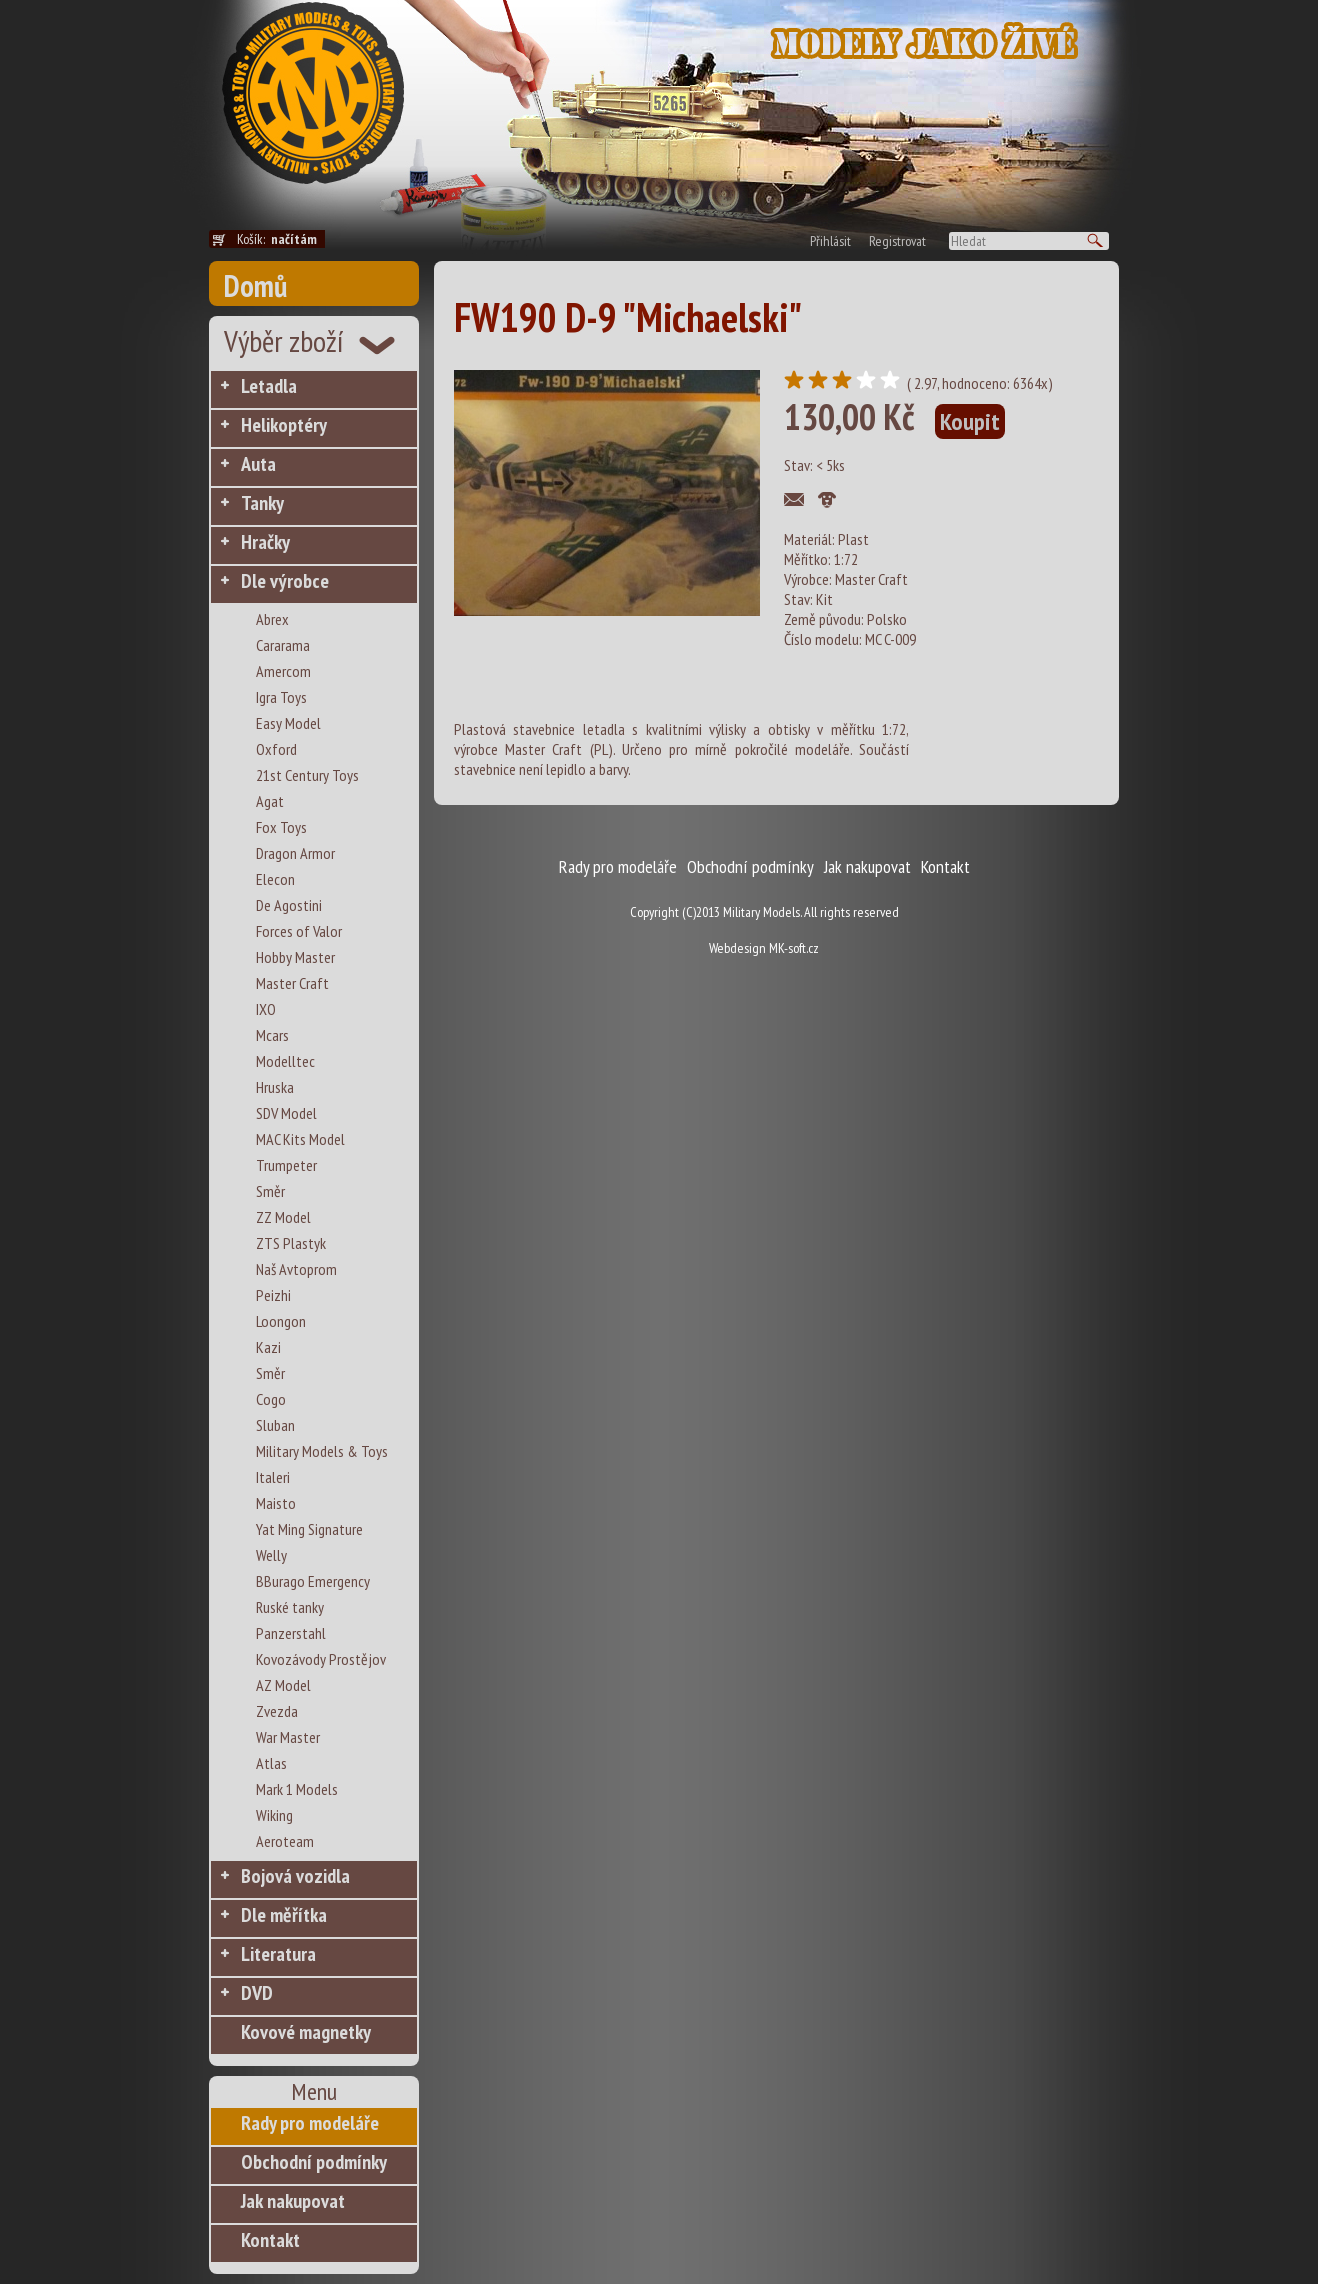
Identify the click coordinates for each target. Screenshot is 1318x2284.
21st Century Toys (307, 775)
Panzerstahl (291, 1633)
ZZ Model (283, 1217)
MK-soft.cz (794, 948)
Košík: (281, 239)
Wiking (274, 1815)
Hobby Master (295, 957)
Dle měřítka (284, 1915)
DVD (257, 1993)
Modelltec (285, 1061)
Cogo (271, 1399)
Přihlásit (830, 241)
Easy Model (288, 723)
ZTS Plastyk (291, 1243)
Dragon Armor (295, 853)
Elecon (275, 879)
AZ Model (283, 1685)
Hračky (265, 542)
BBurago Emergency (313, 1581)
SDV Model (286, 1113)
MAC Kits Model (300, 1139)
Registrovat (897, 241)
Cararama (283, 645)
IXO (266, 1009)
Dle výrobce (285, 581)
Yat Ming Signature (309, 1529)
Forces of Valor (299, 931)
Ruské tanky (290, 1607)
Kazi (268, 1347)
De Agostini (289, 905)
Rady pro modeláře (310, 2123)
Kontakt (270, 2240)
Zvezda (277, 1711)
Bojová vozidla (295, 1876)
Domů (255, 285)
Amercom (283, 671)
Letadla (269, 386)
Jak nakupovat (293, 2201)
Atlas (271, 1763)
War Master (288, 1737)
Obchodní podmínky (314, 2162)
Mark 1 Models (297, 1789)
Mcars (272, 1035)
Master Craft (292, 983)
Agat (270, 801)
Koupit (970, 421)
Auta (258, 464)
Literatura (278, 1954)
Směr (270, 1191)
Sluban (275, 1425)
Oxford (276, 749)
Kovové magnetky (306, 2032)
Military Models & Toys (322, 1451)
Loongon (281, 1321)
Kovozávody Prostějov (321, 1659)
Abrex (272, 619)
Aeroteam (285, 1841)
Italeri (273, 1477)
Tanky (262, 503)
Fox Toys (281, 827)
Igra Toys (281, 697)
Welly (271, 1555)
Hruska (275, 1087)
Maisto (276, 1503)
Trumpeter (286, 1165)
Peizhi (273, 1295)
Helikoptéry (284, 425)
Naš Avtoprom (296, 1269)
